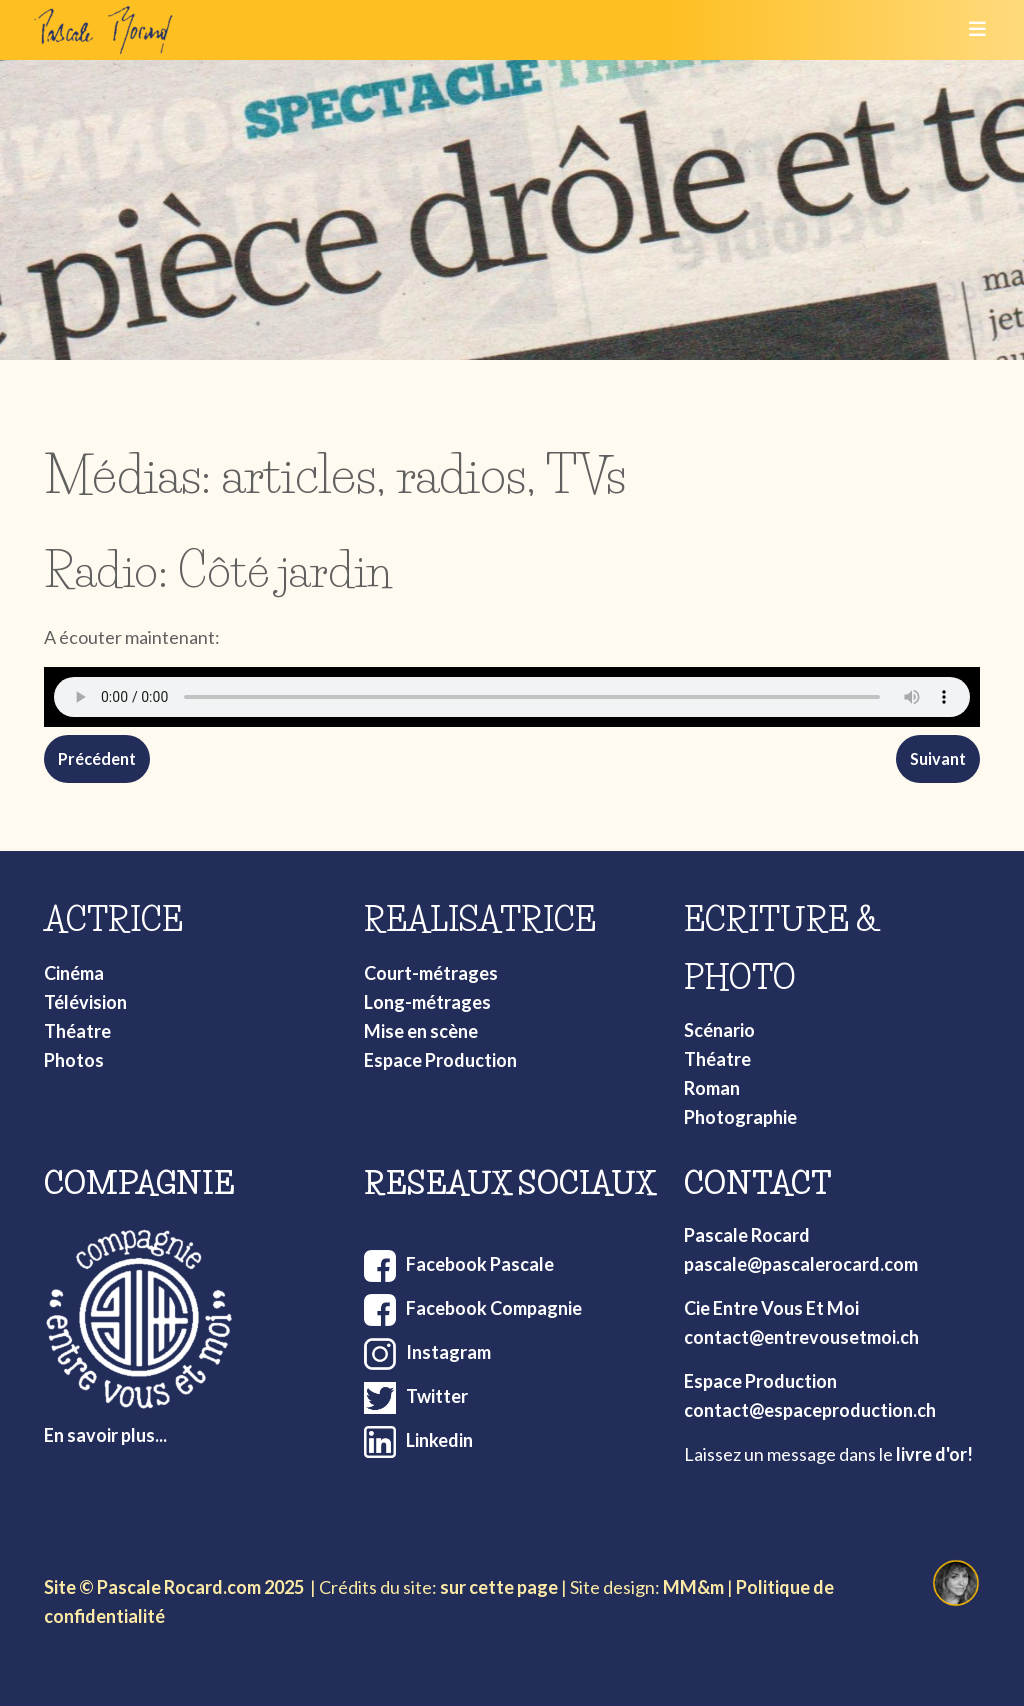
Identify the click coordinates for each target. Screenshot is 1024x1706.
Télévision (85, 1002)
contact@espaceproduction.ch (810, 1410)
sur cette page (499, 1587)
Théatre (77, 1031)
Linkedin (439, 1440)
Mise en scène (421, 1031)
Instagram (448, 1352)
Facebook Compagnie (494, 1308)
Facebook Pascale (480, 1264)
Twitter (437, 1396)
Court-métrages (431, 973)
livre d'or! (934, 1454)
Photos (74, 1060)
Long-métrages (427, 1002)
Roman (712, 1088)
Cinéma (74, 973)
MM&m (693, 1587)
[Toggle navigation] (971, 30)
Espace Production (440, 1060)
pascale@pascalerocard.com (801, 1264)
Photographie (740, 1117)
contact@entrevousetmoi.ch (801, 1337)
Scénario (719, 1030)
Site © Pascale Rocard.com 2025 (174, 1587)
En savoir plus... (105, 1435)
